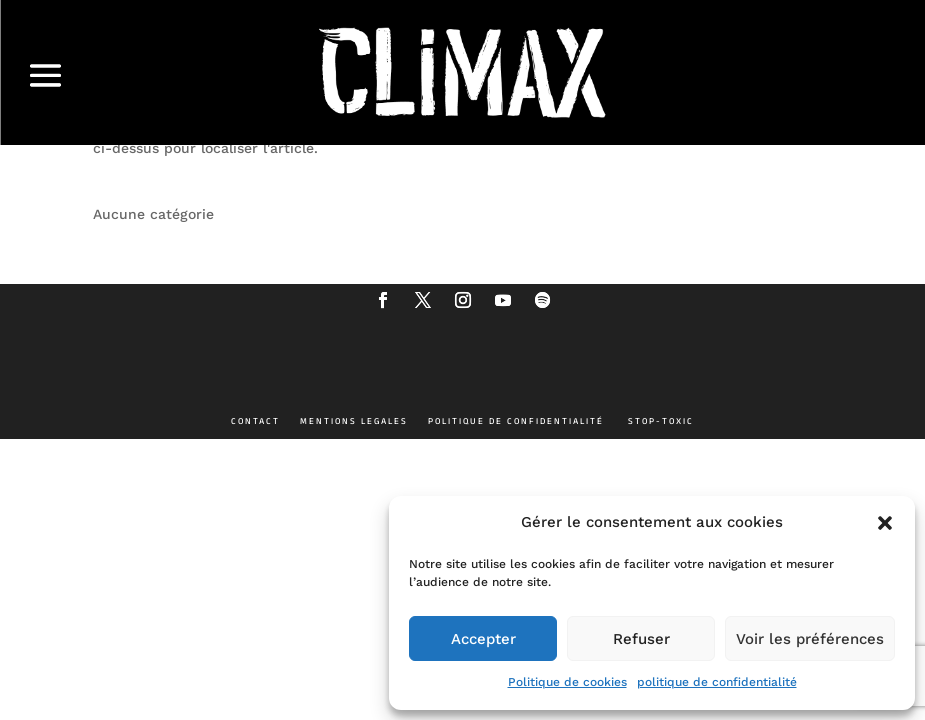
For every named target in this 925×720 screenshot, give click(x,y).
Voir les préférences (810, 639)
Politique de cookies (567, 682)
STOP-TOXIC (661, 421)
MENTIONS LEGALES (354, 421)
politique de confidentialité (717, 682)
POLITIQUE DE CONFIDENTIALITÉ (516, 421)
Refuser (641, 639)
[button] (885, 523)
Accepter (483, 639)
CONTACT (255, 421)
